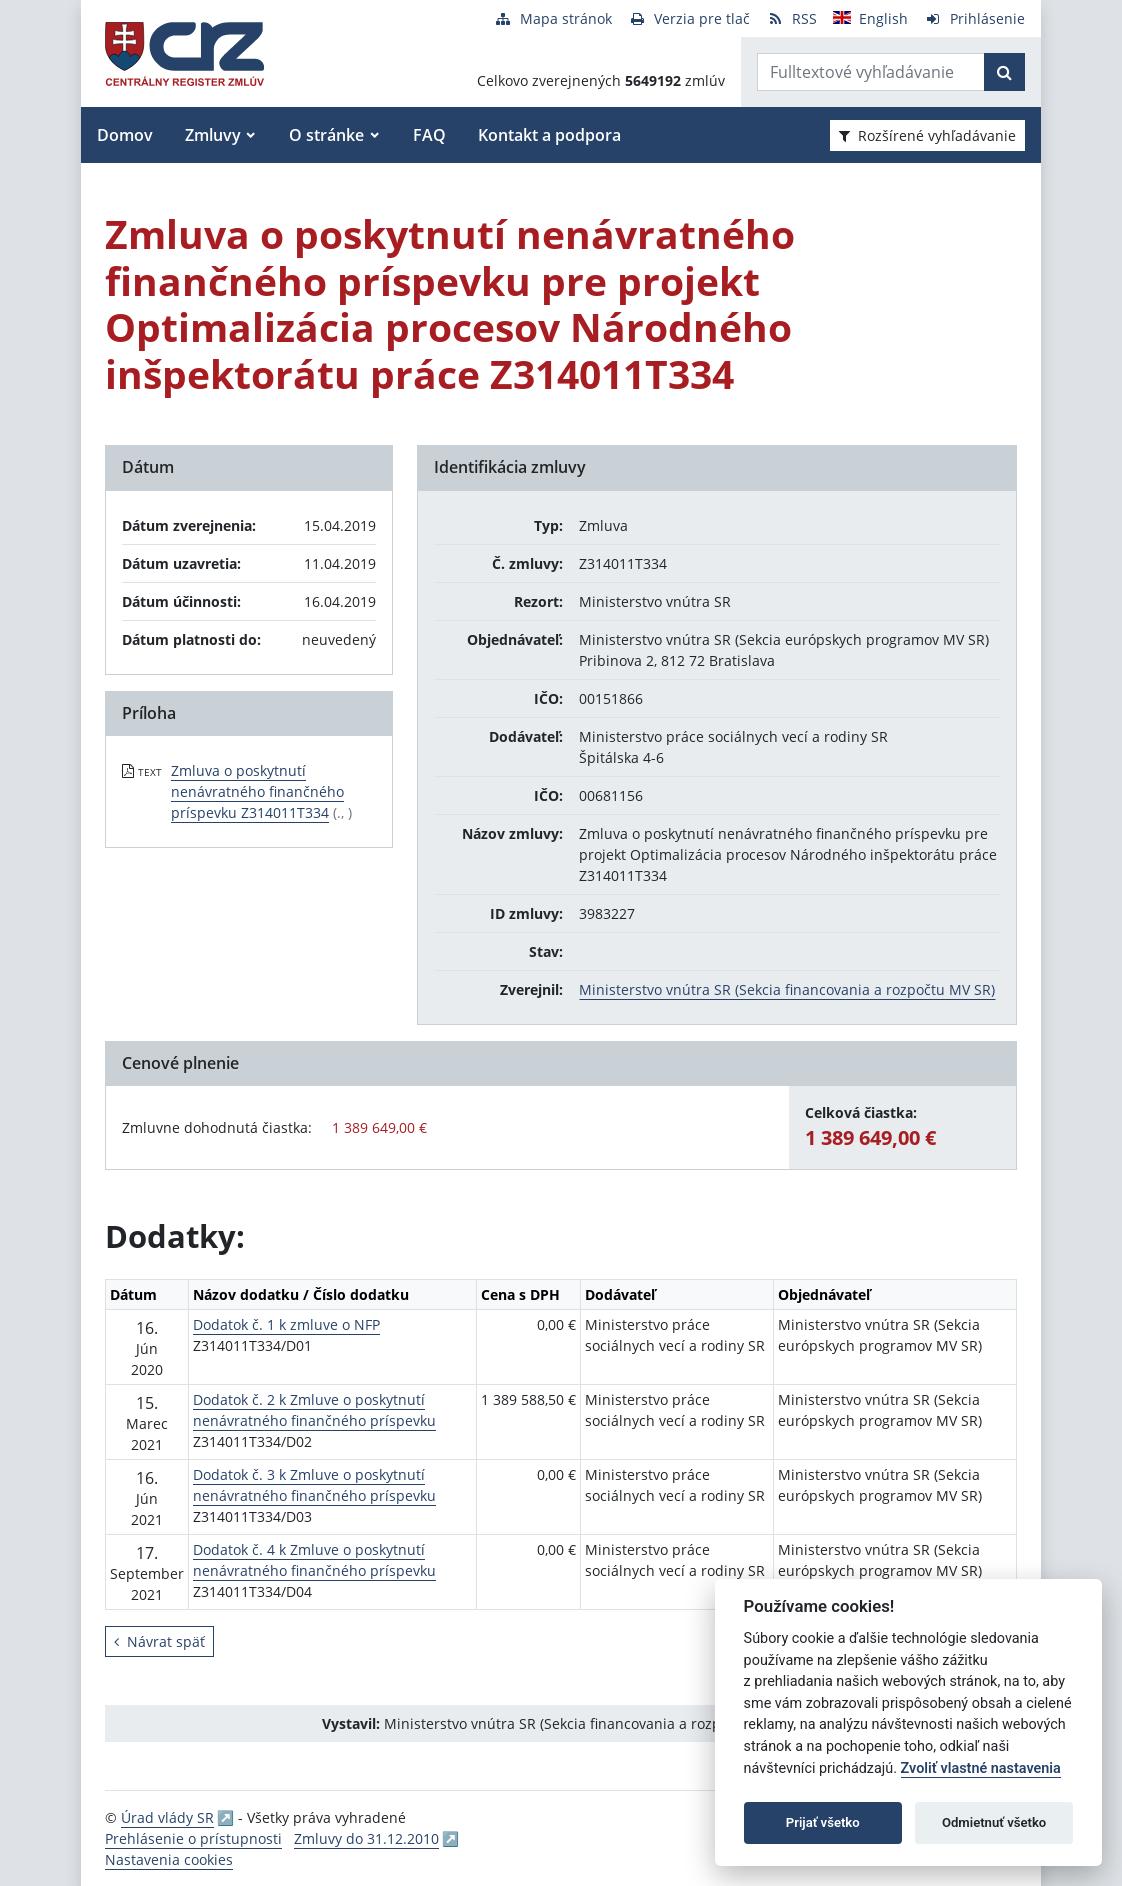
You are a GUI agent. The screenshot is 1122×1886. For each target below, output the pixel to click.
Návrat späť (159, 1641)
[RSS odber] (791, 18)
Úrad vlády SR (167, 1817)
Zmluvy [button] (213, 135)
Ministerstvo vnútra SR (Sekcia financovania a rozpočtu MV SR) (787, 989)
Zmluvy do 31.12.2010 (366, 1838)
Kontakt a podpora (549, 135)
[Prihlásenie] (974, 18)
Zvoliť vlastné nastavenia (981, 1768)
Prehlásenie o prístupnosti (193, 1838)
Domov (125, 135)
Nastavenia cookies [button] (169, 1859)
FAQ (429, 135)
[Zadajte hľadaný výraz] (871, 72)
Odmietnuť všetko (994, 1822)
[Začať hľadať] (1004, 72)
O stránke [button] (326, 135)
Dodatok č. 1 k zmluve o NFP (286, 1324)
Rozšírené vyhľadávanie (927, 135)
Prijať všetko (823, 1822)
